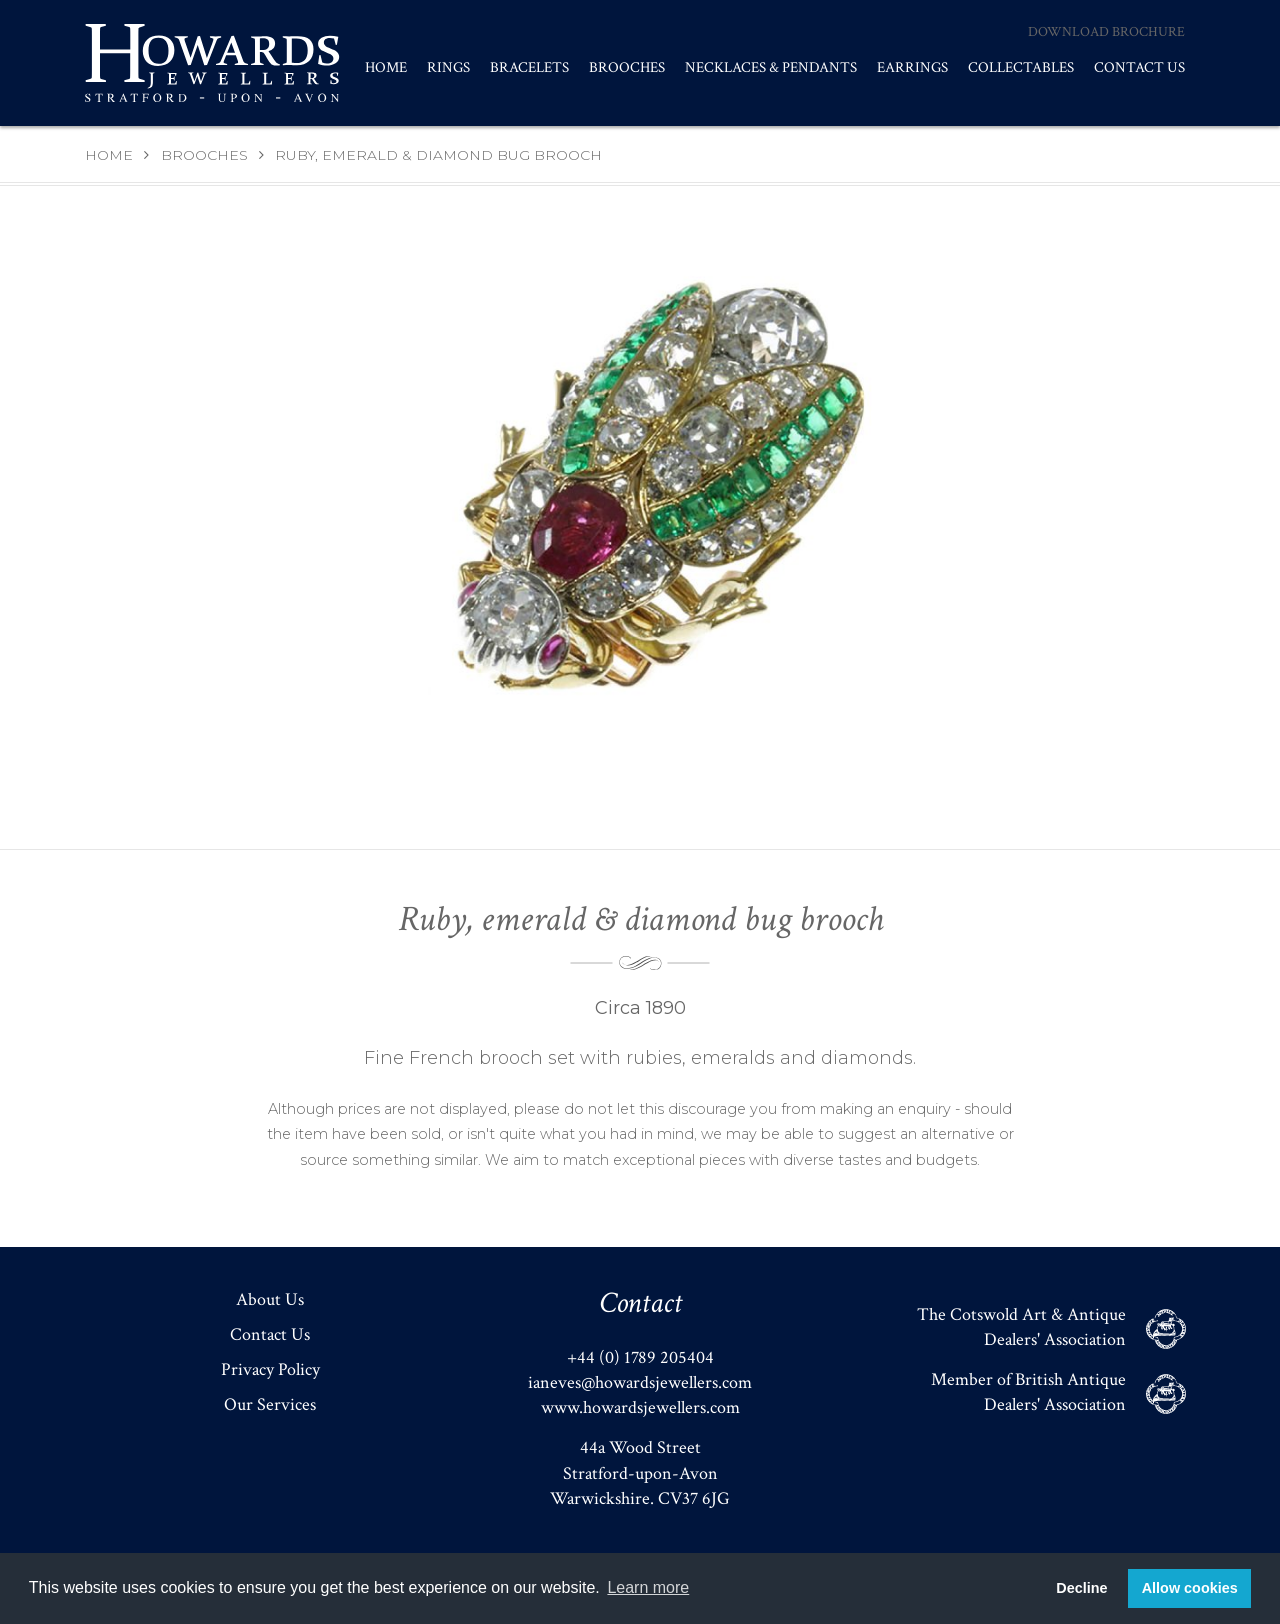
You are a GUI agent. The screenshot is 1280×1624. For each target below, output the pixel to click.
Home (386, 67)
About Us (270, 1299)
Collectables (1021, 67)
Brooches (627, 67)
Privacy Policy (270, 1369)
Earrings (912, 67)
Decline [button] (1081, 1588)
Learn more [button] (648, 1587)
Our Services (270, 1404)
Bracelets (529, 67)
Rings (448, 67)
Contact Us (1139, 67)
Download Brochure (1106, 32)
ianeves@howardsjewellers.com (640, 1382)
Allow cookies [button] (1190, 1588)
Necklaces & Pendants (771, 67)
